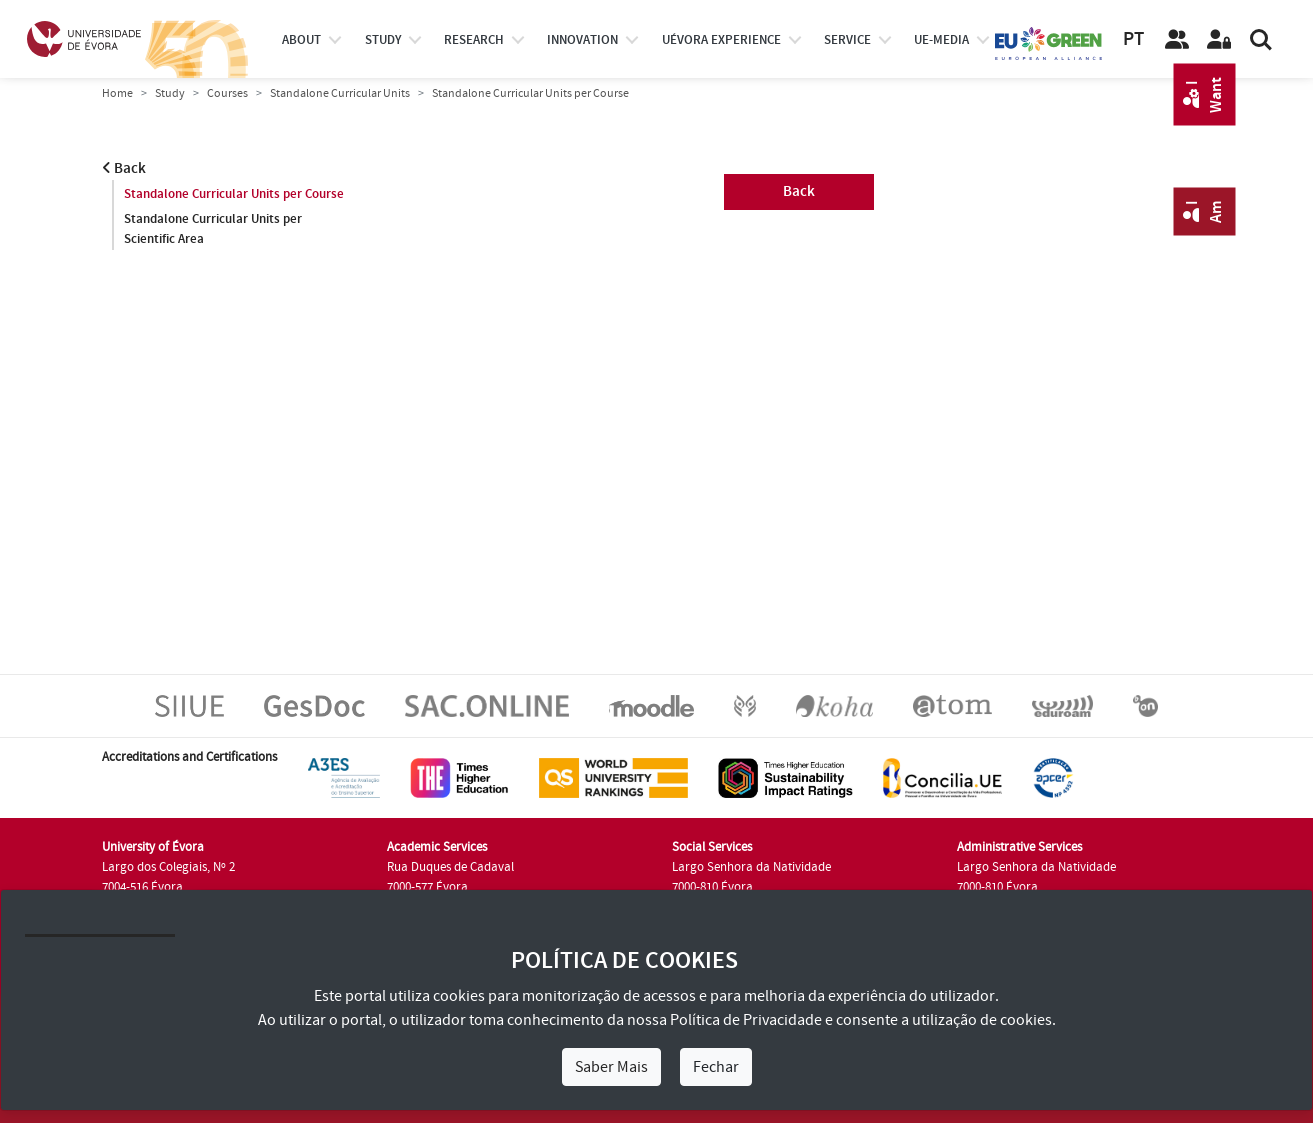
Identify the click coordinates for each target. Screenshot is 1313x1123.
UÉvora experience (721, 40)
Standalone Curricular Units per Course (234, 194)
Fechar (716, 1067)
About (301, 40)
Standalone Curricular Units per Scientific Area (213, 229)
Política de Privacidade (746, 1020)
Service (847, 40)
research (474, 40)
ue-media (941, 40)
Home (117, 93)
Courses (227, 93)
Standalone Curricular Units (340, 93)
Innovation (582, 40)
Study (170, 93)
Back (124, 168)
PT (1133, 39)
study (383, 40)
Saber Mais (611, 1067)
